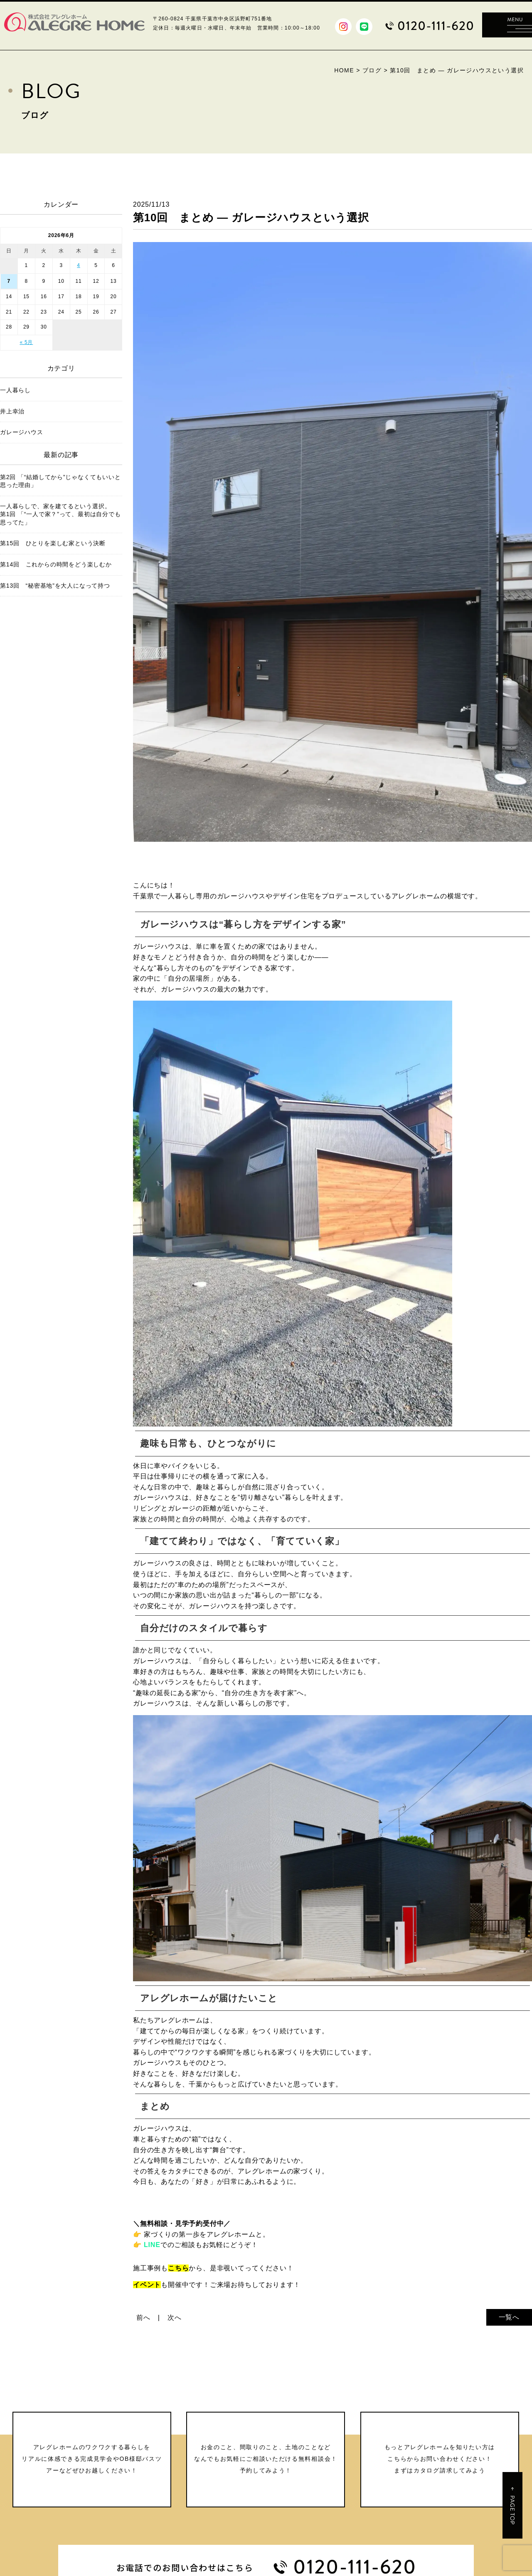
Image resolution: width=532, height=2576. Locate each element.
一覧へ (509, 2317)
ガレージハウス (21, 432)
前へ (143, 2317)
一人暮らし (15, 390)
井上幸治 (12, 411)
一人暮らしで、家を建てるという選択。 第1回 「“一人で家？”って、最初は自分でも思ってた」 (61, 514)
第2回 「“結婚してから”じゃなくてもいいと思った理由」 (60, 481)
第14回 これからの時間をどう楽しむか (56, 564)
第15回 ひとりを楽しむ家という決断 (53, 543)
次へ (174, 2317)
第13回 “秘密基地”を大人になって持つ (55, 585)
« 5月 (26, 342)
